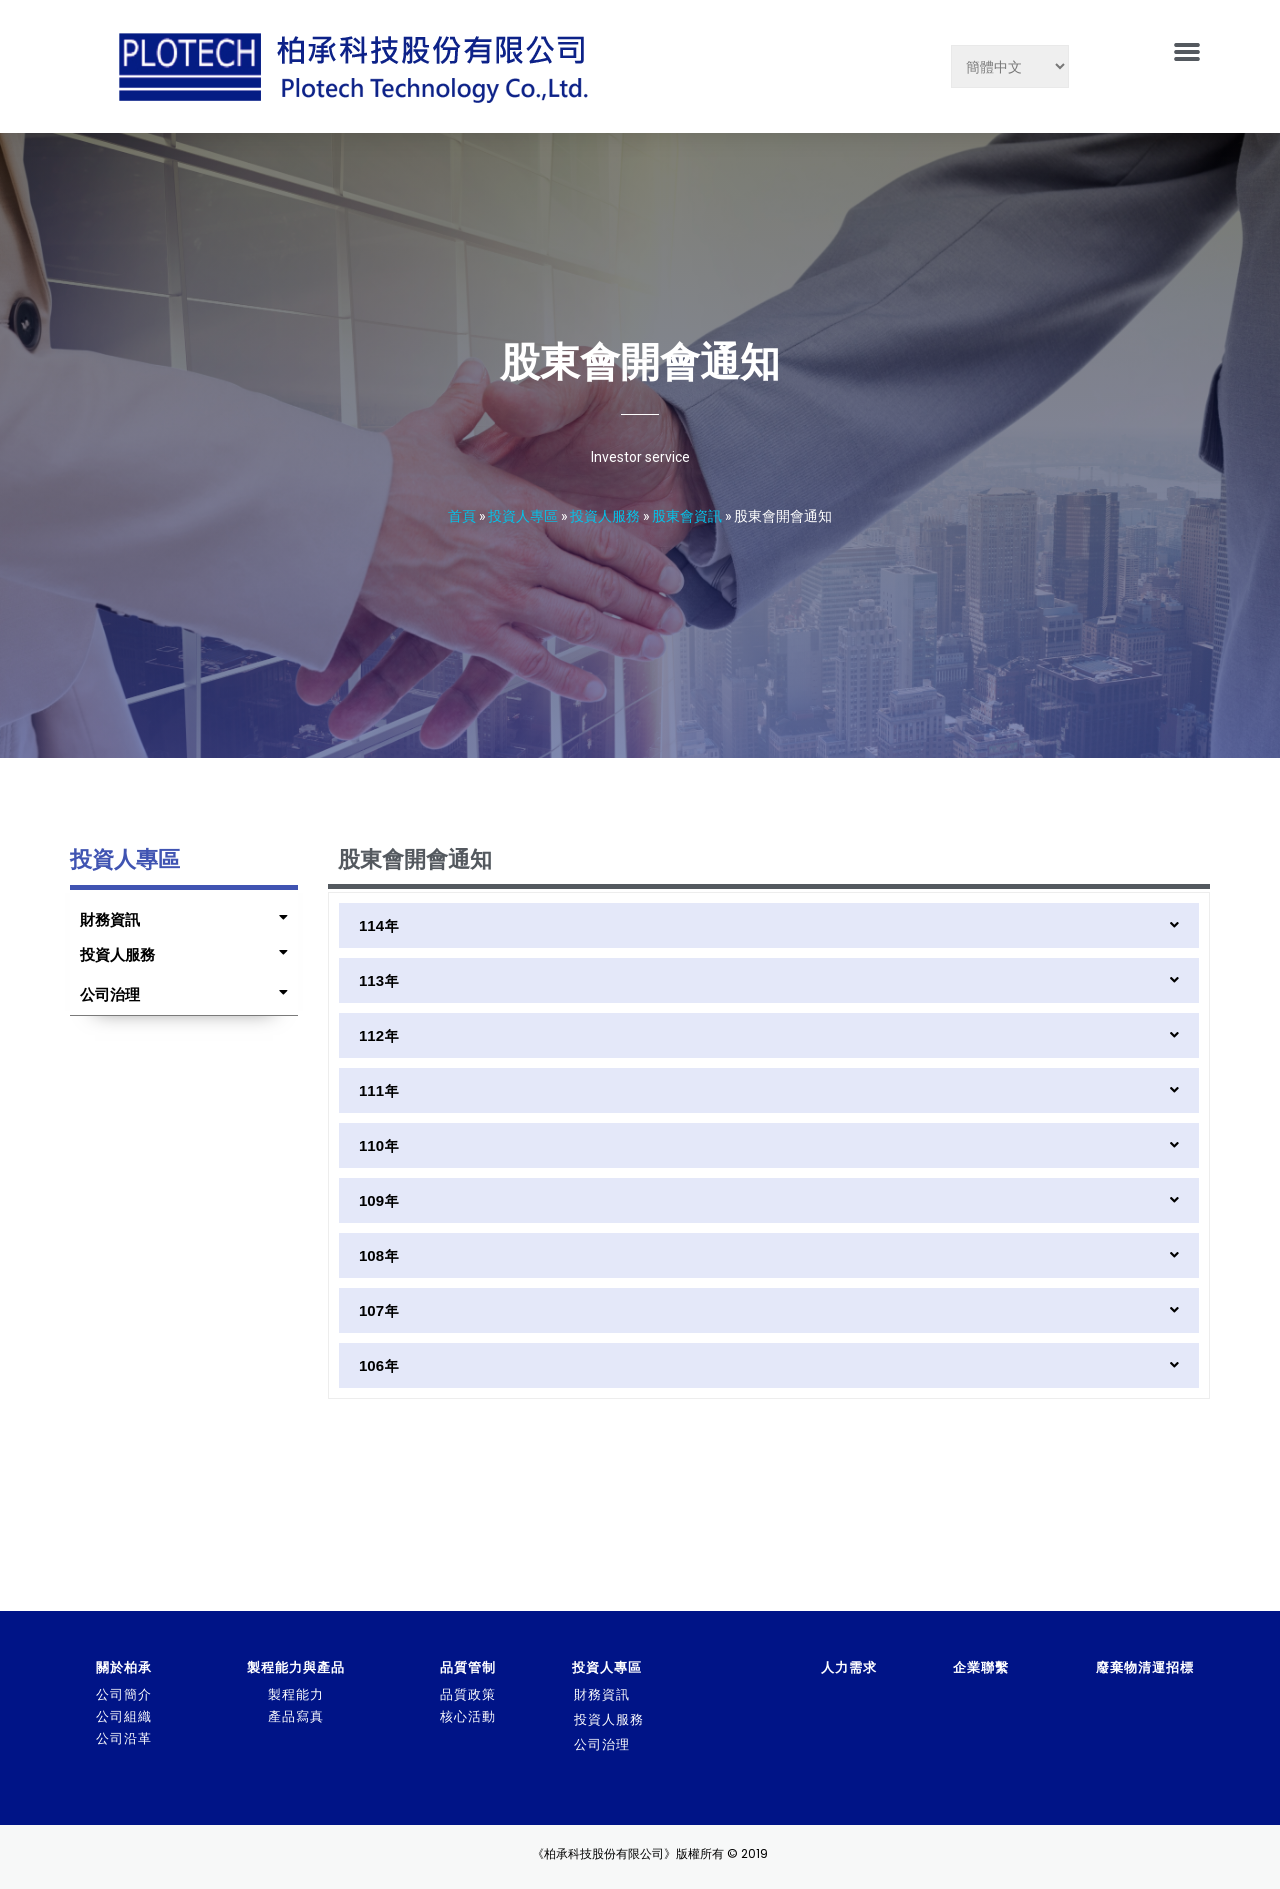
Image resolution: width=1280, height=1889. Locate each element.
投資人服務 (605, 515)
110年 (379, 1145)
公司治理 (110, 994)
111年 (379, 1090)
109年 (379, 1200)
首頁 (462, 515)
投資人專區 (523, 515)
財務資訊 (110, 919)
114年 (379, 925)
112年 (379, 1035)
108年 (379, 1255)
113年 (379, 980)
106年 (379, 1365)
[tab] (179, 915)
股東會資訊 (687, 515)
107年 (379, 1310)
